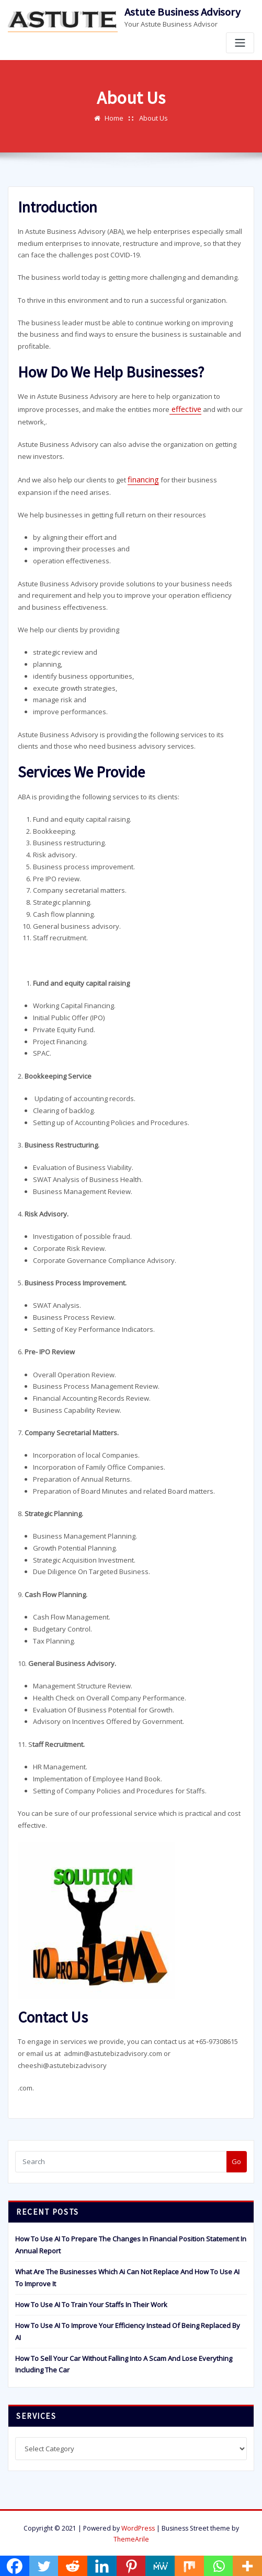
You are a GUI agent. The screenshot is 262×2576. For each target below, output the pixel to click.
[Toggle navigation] (240, 43)
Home (114, 118)
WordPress (138, 2525)
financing (142, 477)
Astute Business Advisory (182, 12)
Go (236, 2158)
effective (184, 408)
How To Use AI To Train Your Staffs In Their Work (91, 2301)
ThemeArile (131, 2536)
